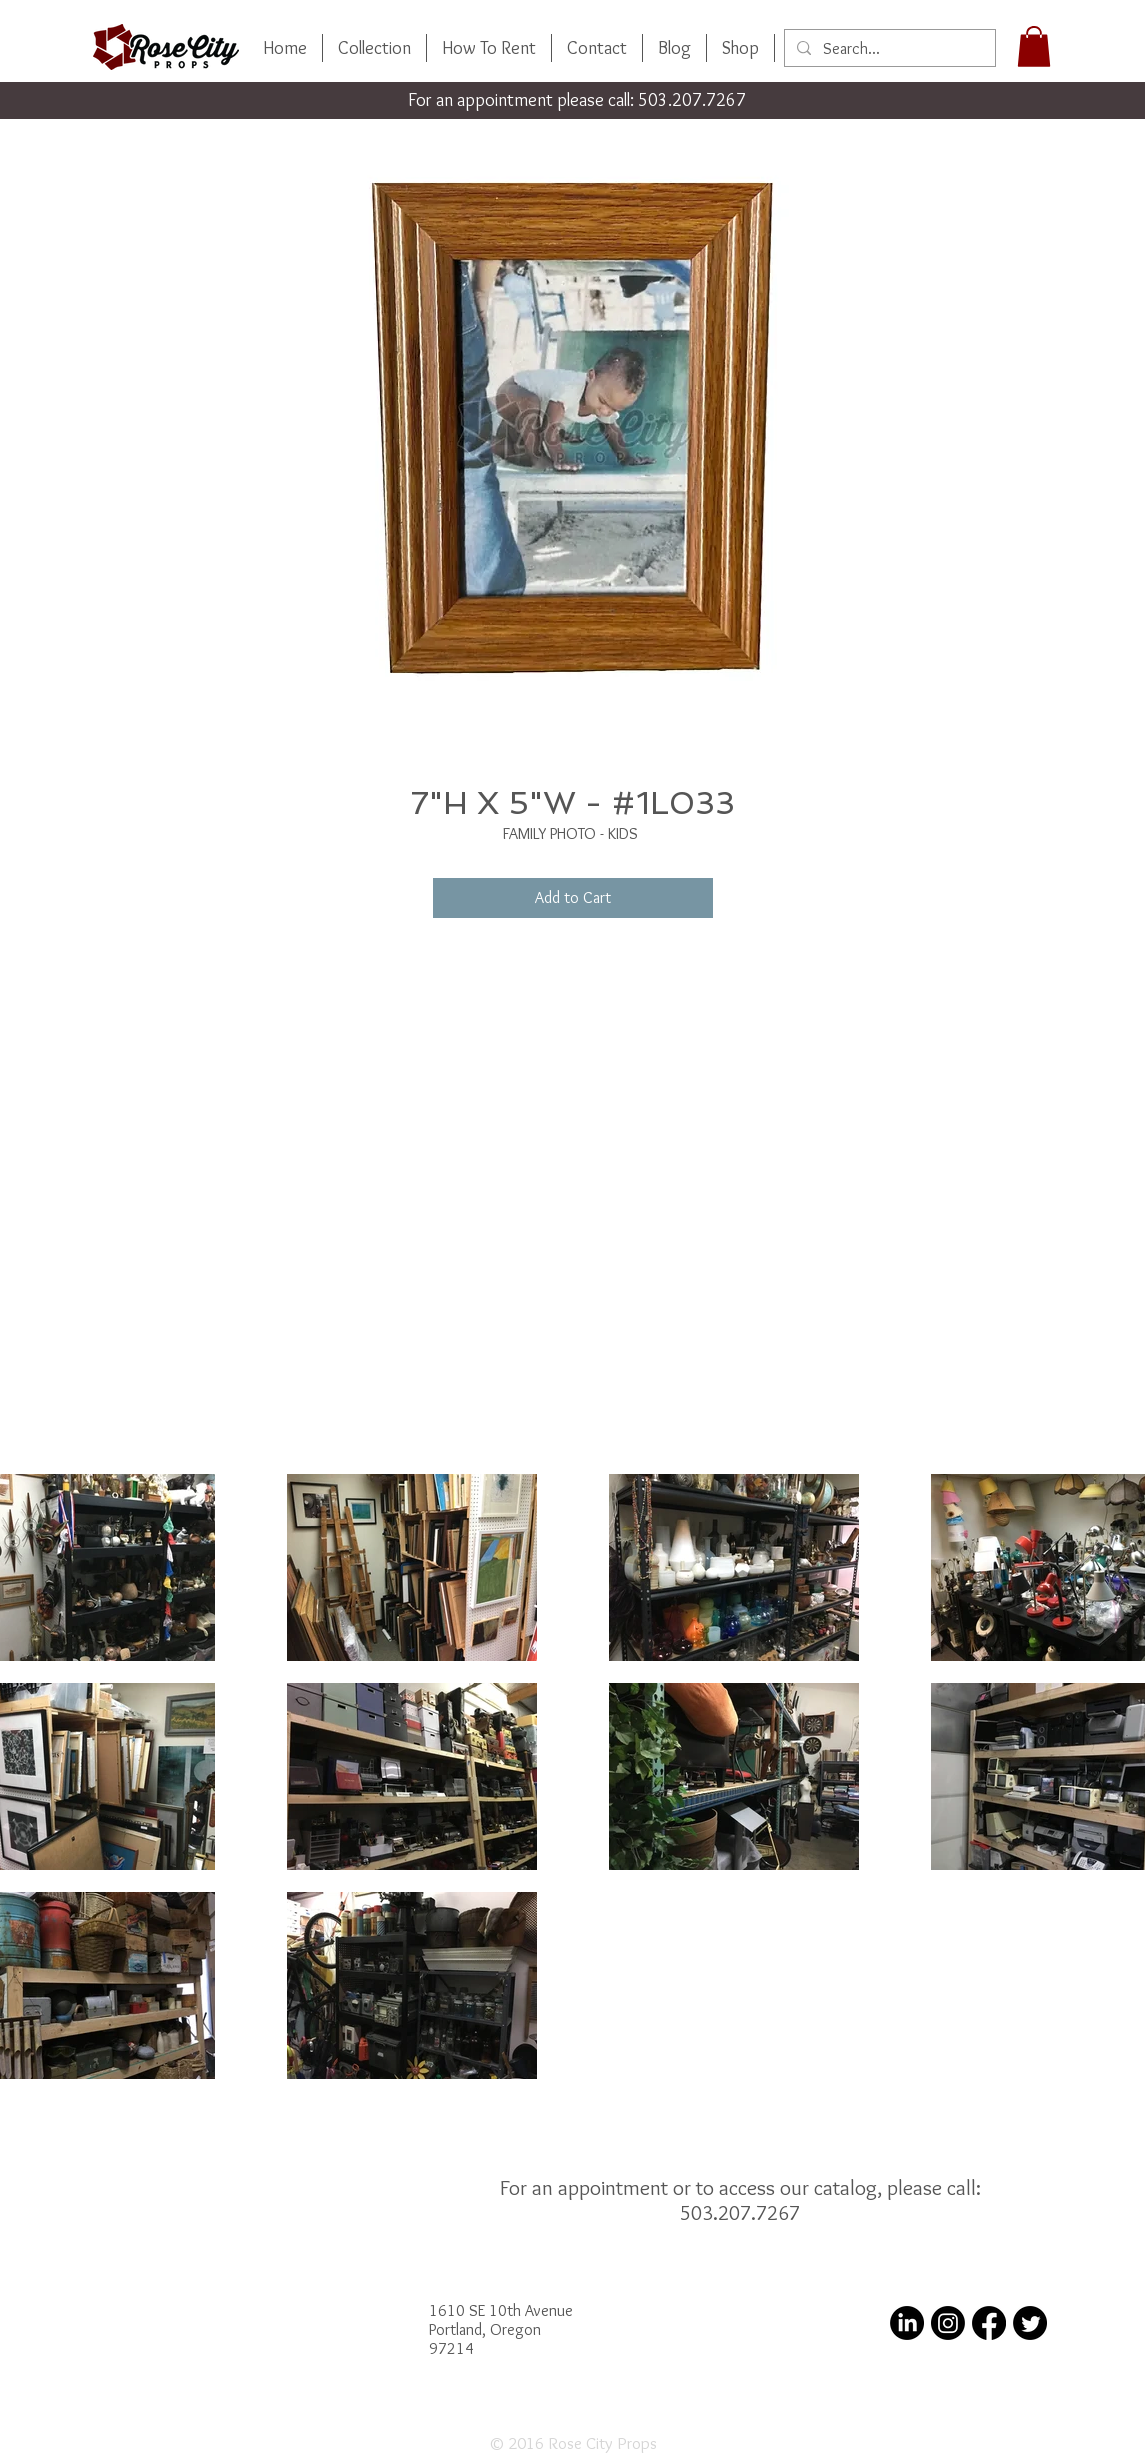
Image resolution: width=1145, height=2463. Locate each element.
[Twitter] (1030, 2323)
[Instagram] (948, 2323)
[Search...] (888, 49)
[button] (1034, 46)
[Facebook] (989, 2323)
